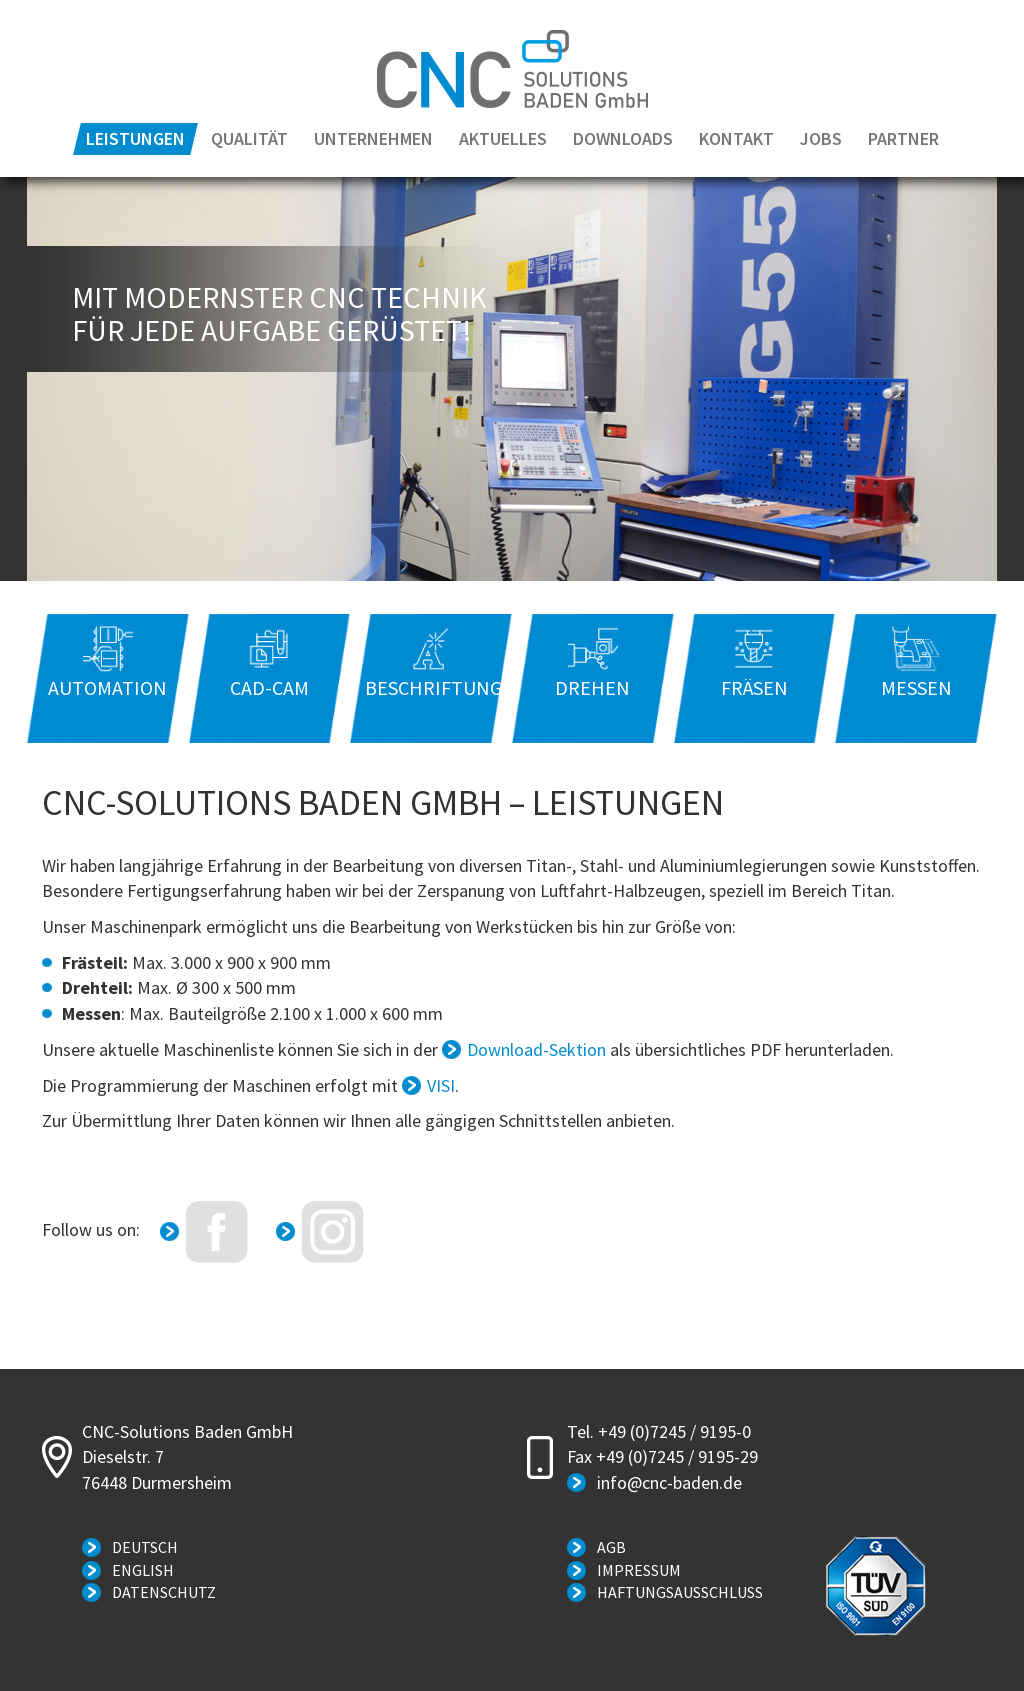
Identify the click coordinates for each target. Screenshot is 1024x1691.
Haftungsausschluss (680, 1592)
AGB (611, 1547)
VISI (441, 1085)
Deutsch (145, 1547)
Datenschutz (164, 1592)
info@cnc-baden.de (669, 1482)
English (143, 1570)
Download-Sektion (536, 1049)
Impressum (639, 1570)
